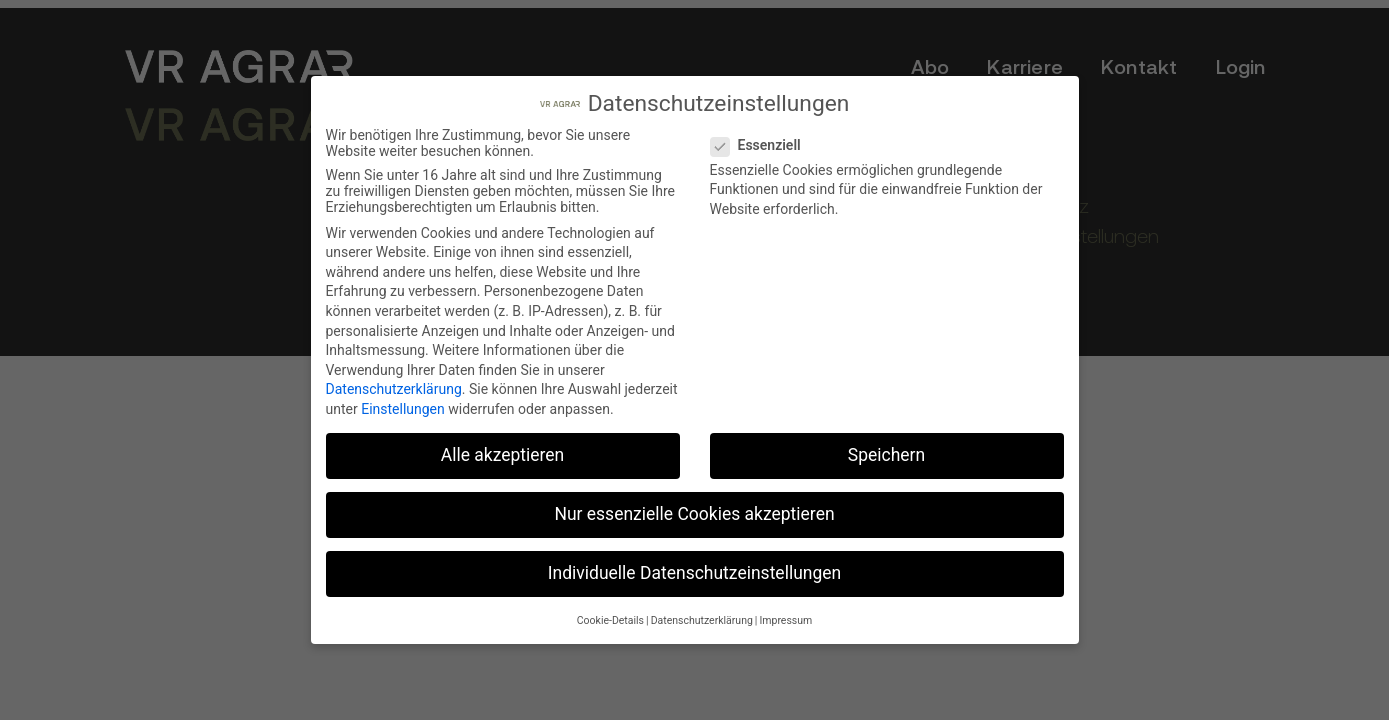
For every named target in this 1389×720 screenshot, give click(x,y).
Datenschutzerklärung (394, 389)
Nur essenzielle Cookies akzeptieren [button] (694, 513)
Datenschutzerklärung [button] (702, 619)
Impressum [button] (785, 619)
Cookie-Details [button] (610, 619)
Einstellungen (403, 408)
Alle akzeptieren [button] (503, 454)
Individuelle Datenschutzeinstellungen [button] (694, 573)
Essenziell (762, 144)
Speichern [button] (886, 454)
